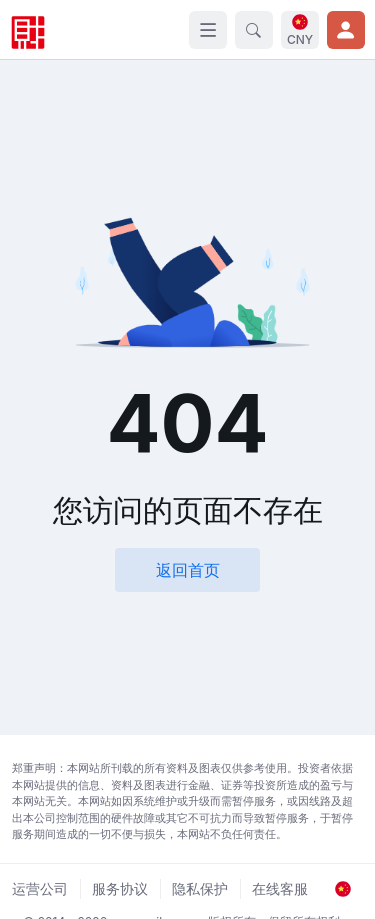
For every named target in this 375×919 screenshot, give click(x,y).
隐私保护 (200, 888)
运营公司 (40, 888)
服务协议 (120, 888)
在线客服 (280, 888)
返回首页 (188, 570)
